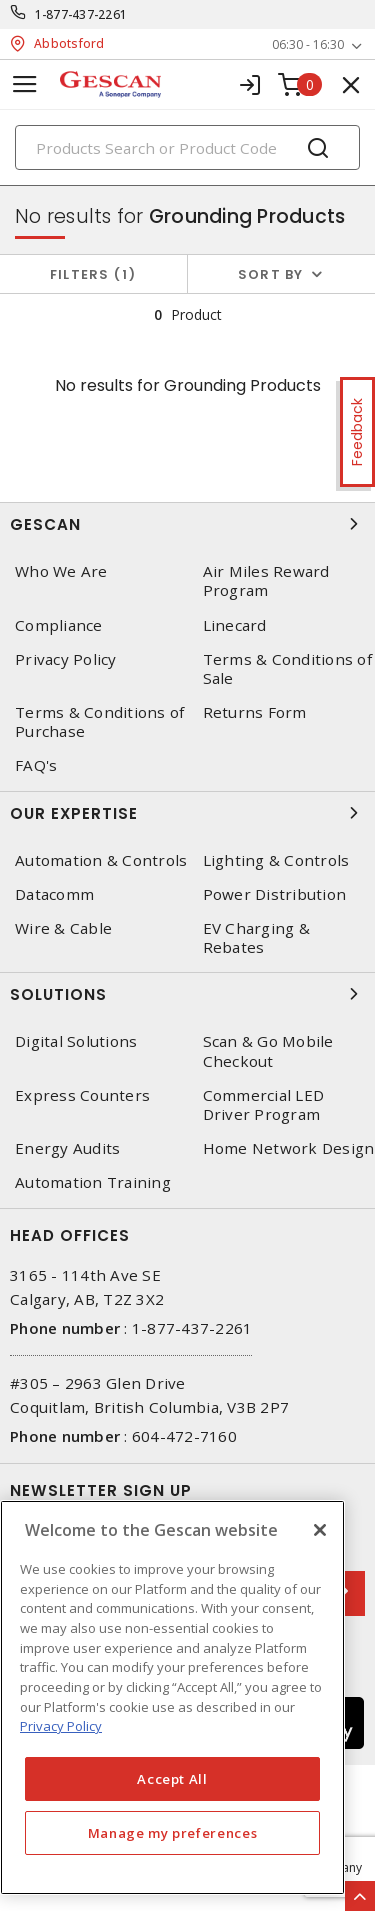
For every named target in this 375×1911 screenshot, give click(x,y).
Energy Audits (67, 1148)
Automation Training (93, 1182)
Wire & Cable (63, 928)
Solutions (187, 994)
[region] (172, 1697)
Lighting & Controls (276, 860)
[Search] (187, 147)
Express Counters (82, 1095)
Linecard (235, 625)
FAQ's (36, 765)
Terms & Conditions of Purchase (99, 722)
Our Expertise (187, 813)
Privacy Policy (66, 659)
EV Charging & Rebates (256, 938)
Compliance (59, 625)
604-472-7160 (184, 1436)
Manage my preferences (173, 1833)
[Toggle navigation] (25, 84)
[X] (320, 1530)
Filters (93, 274)
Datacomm (54, 894)
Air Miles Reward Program (266, 581)
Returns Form (255, 712)
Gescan (187, 524)
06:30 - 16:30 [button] (308, 44)
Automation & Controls (101, 860)
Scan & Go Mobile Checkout (268, 1051)
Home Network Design (289, 1148)
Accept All (172, 1779)
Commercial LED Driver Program (264, 1105)
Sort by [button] (271, 274)
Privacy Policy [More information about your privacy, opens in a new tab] (61, 1726)
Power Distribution (275, 894)
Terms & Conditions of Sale (287, 669)
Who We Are (61, 571)
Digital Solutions (76, 1041)
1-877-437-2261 (81, 14)
